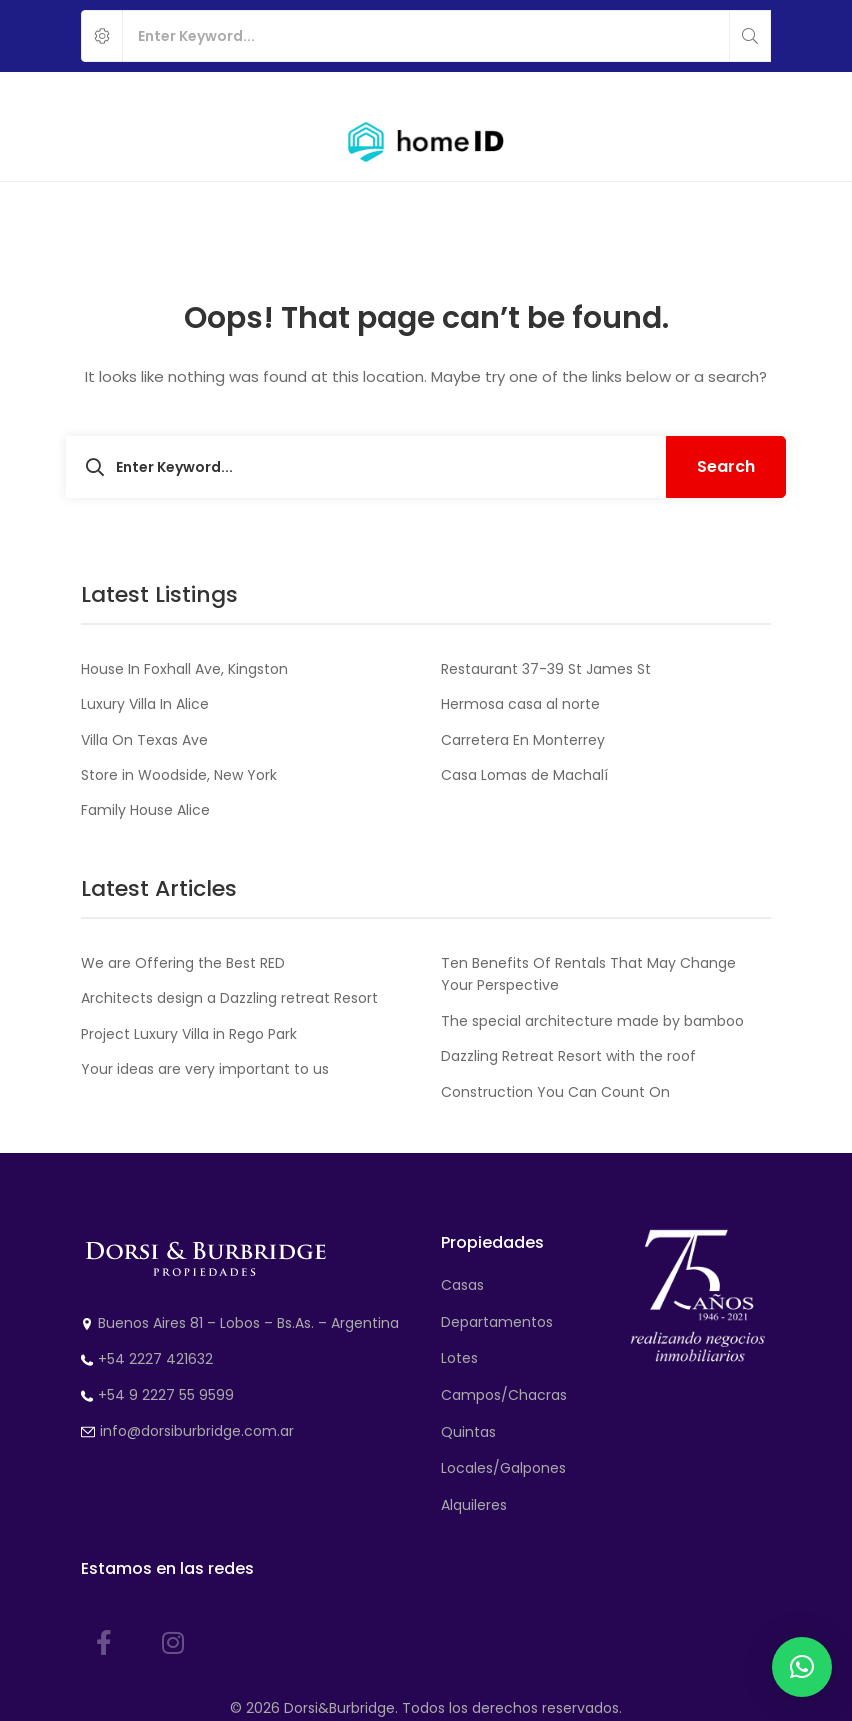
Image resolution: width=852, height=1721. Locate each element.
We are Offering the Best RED (183, 963)
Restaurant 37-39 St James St (546, 669)
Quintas (468, 1432)
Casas (462, 1285)
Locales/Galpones (503, 1468)
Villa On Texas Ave (144, 740)
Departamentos (497, 1322)
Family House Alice (145, 810)
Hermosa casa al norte (520, 704)
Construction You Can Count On (555, 1092)
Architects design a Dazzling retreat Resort (229, 998)
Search (726, 466)
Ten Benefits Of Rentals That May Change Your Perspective (588, 974)
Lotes (459, 1358)
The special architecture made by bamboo (592, 1021)
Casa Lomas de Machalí (524, 775)
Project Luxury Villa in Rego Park (189, 1034)
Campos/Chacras (504, 1395)
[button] (802, 1667)
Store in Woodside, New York (179, 775)
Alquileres (474, 1505)
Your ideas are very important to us (205, 1069)
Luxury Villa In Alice (145, 704)
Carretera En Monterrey (523, 740)
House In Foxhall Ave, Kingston (184, 669)
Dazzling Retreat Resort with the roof (568, 1056)
